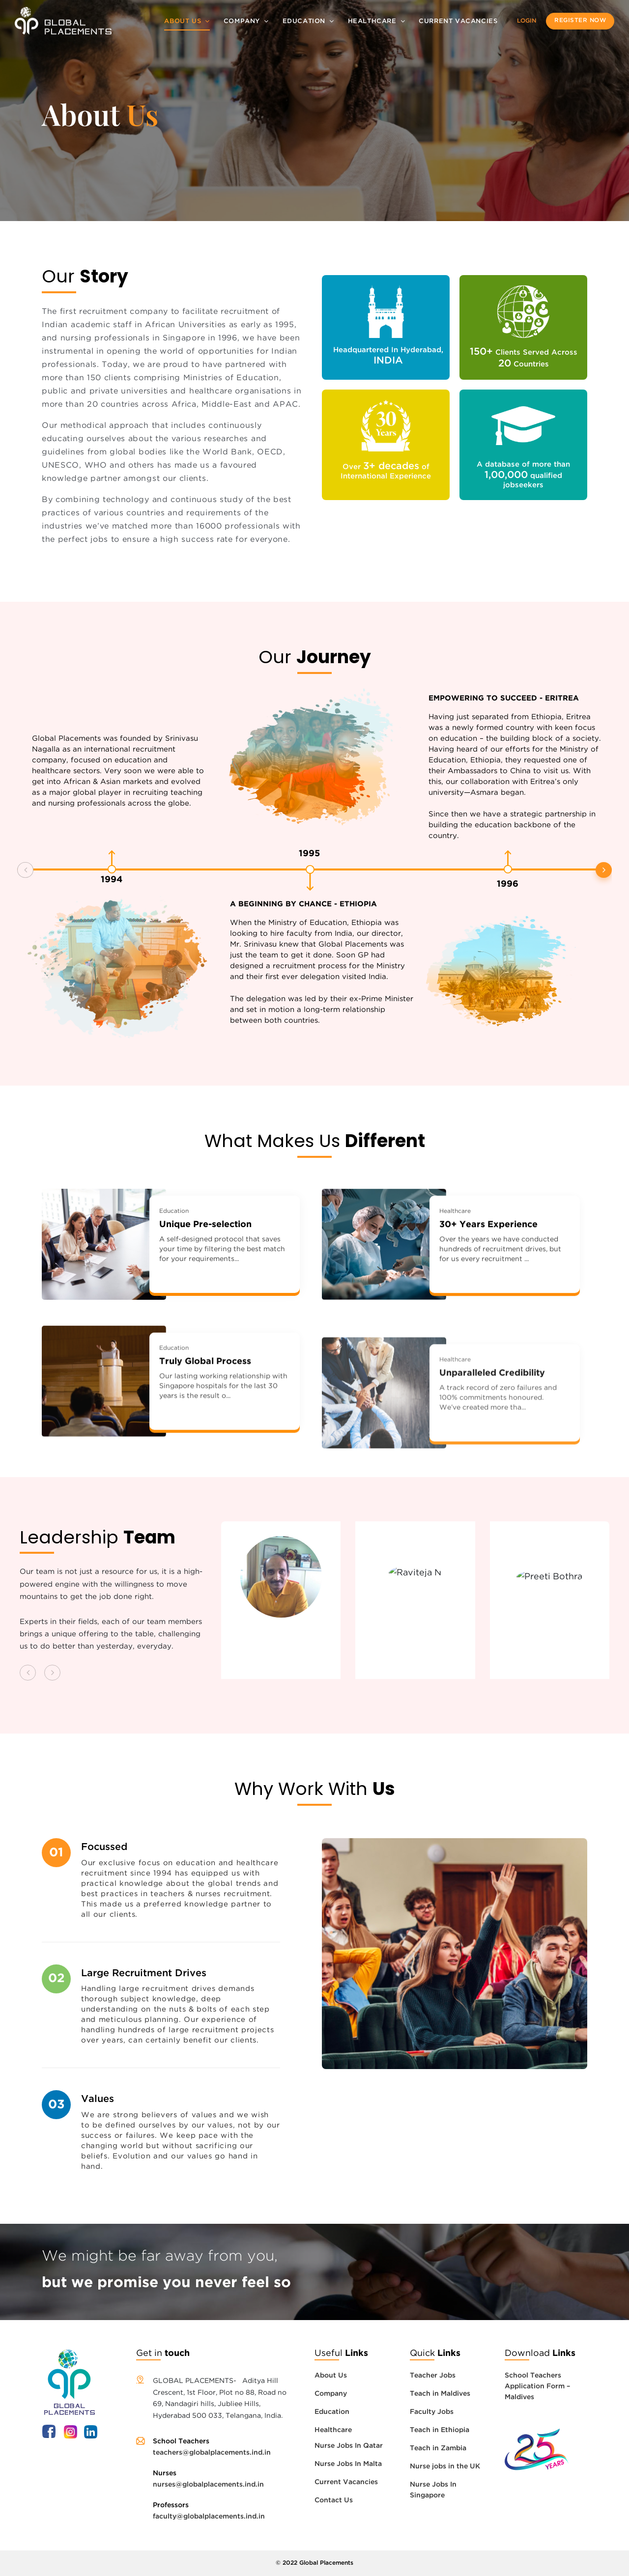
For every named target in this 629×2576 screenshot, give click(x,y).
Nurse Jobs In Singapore (433, 2490)
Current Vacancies (458, 21)
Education (304, 21)
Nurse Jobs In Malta (348, 2464)
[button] (604, 870)
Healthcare (372, 21)
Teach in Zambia (438, 2448)
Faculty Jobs (432, 2412)
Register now (580, 20)
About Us (182, 21)
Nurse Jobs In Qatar (348, 2446)
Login (526, 21)
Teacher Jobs (433, 2376)
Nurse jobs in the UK (445, 2466)
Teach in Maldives (440, 2394)
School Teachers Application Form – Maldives (537, 2386)
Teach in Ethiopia (439, 2430)
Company (242, 21)
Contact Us (333, 2500)
